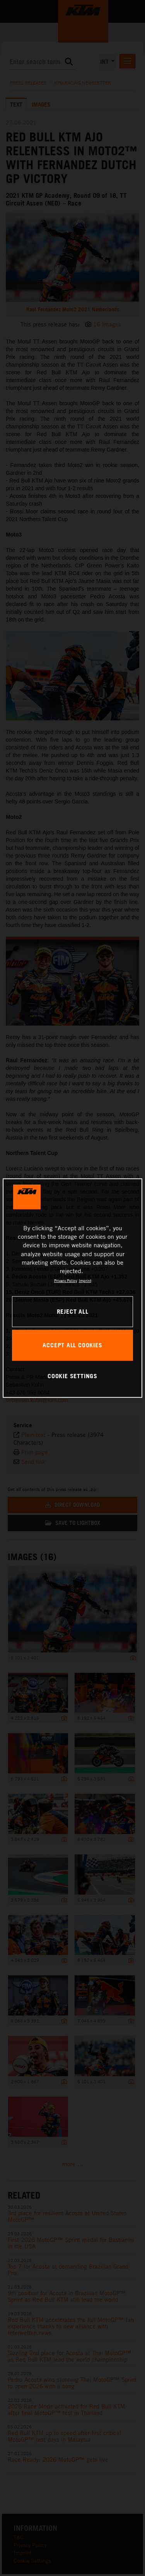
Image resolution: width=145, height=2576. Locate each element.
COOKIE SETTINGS (72, 1376)
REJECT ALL (73, 1311)
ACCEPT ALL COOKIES (72, 1345)
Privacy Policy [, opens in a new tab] (65, 1280)
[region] (72, 1288)
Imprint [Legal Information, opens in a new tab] (85, 1280)
